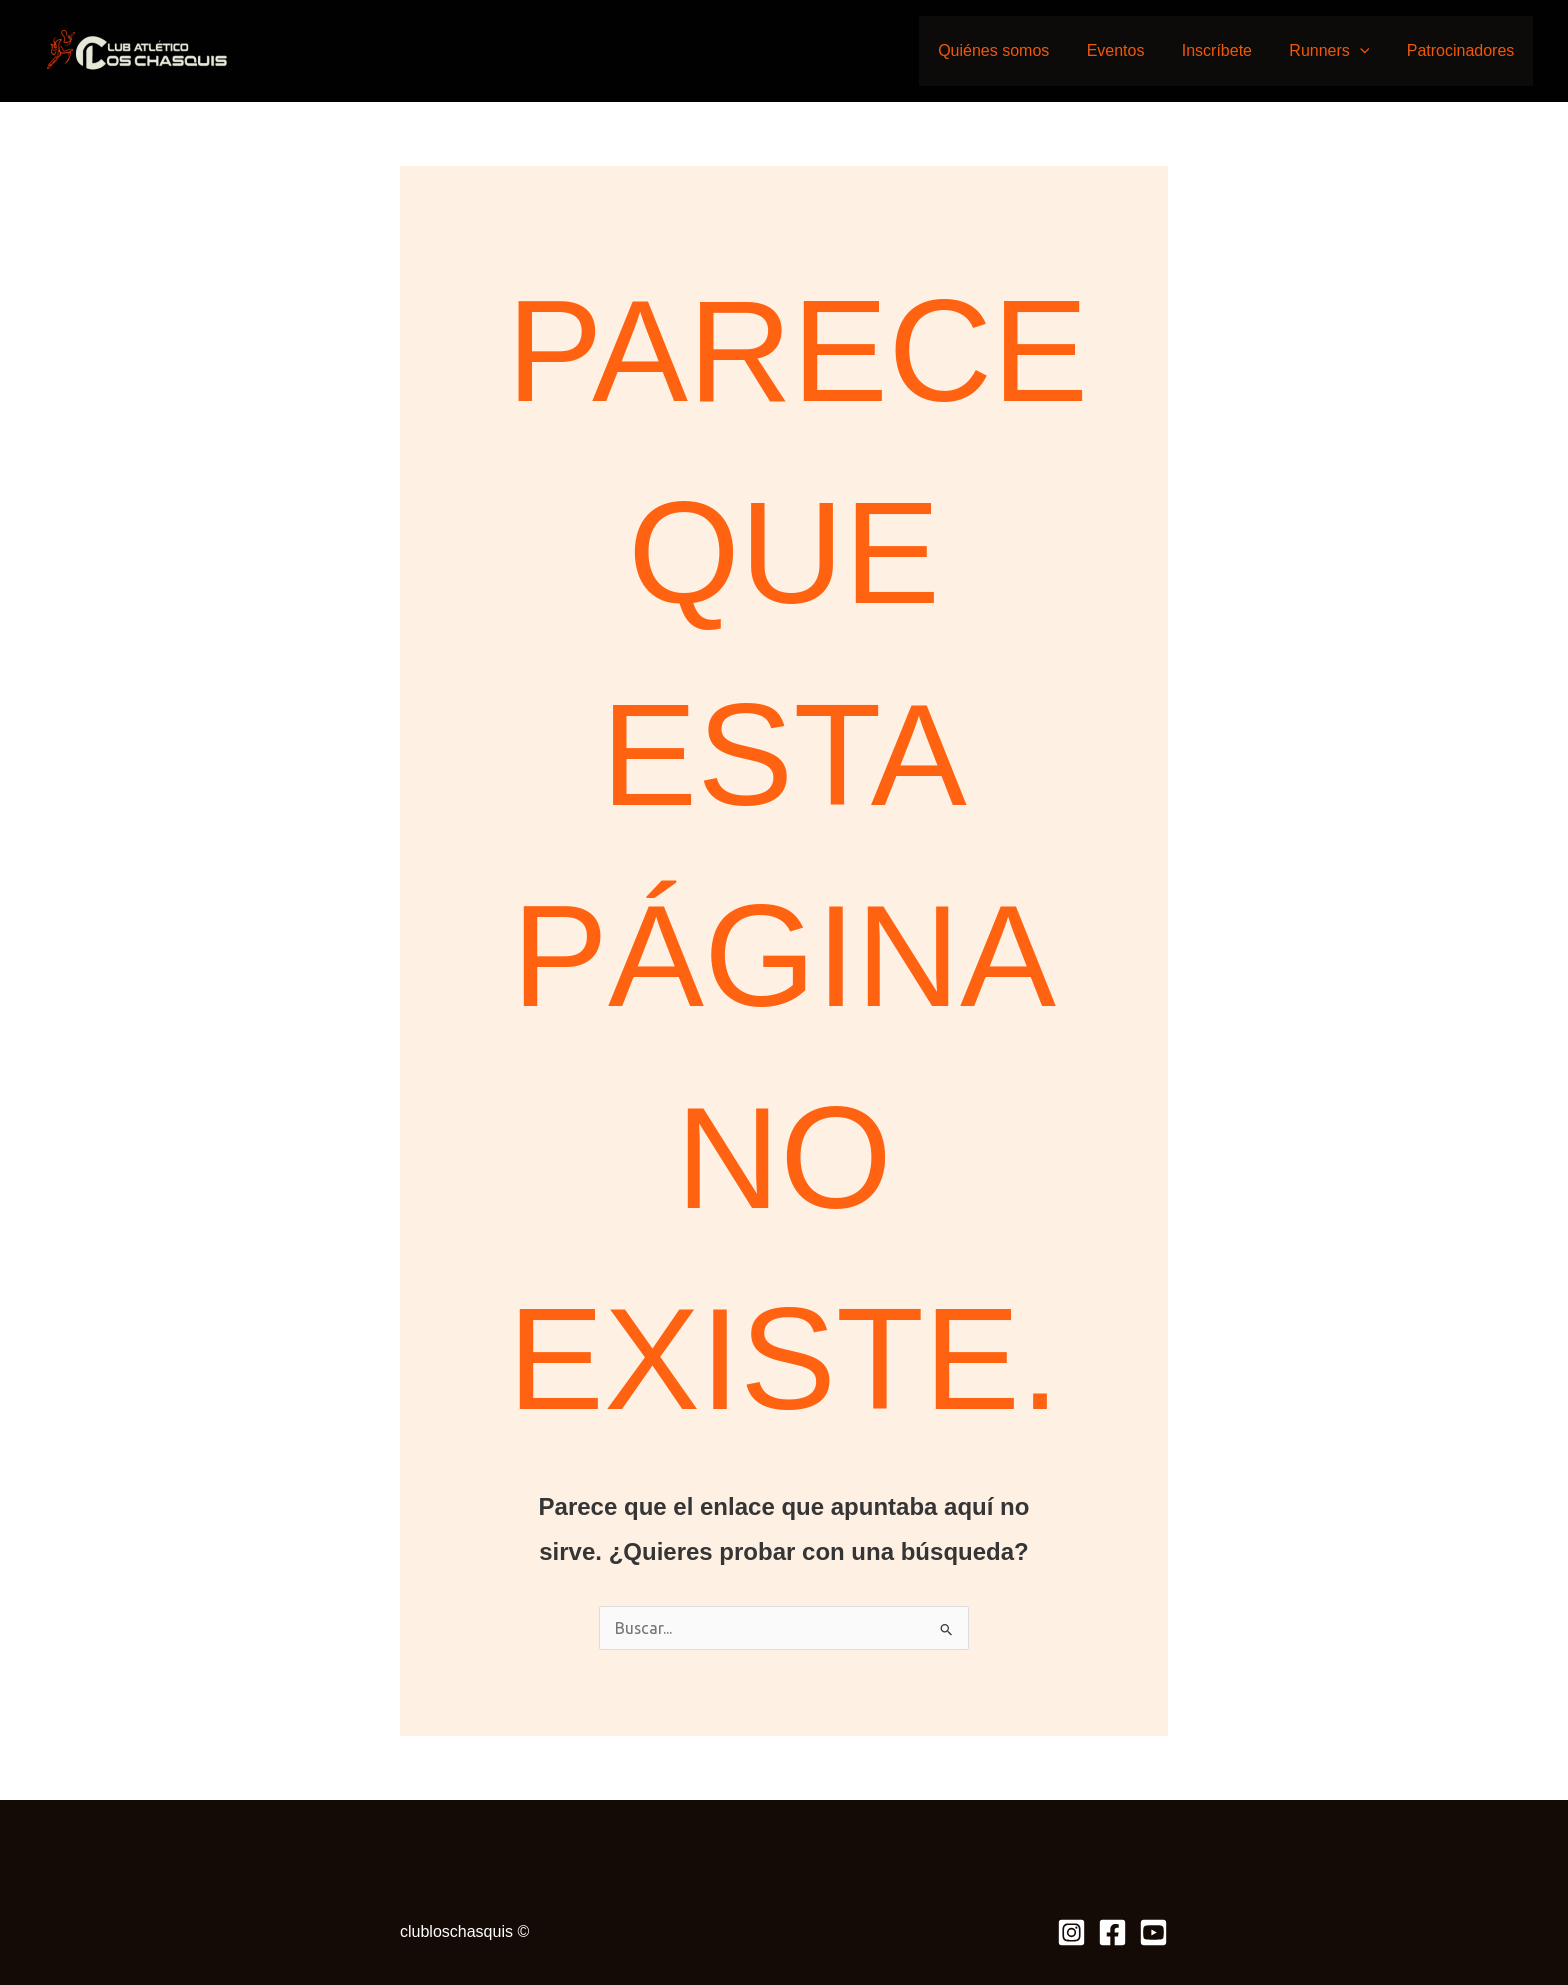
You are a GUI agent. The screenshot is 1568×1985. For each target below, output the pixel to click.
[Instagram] (1071, 1932)
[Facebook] (1112, 1932)
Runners (1337, 50)
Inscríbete (1230, 50)
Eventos (1134, 50)
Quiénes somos (1017, 50)
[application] (1368, 50)
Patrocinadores (1463, 50)
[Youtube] (1153, 1932)
